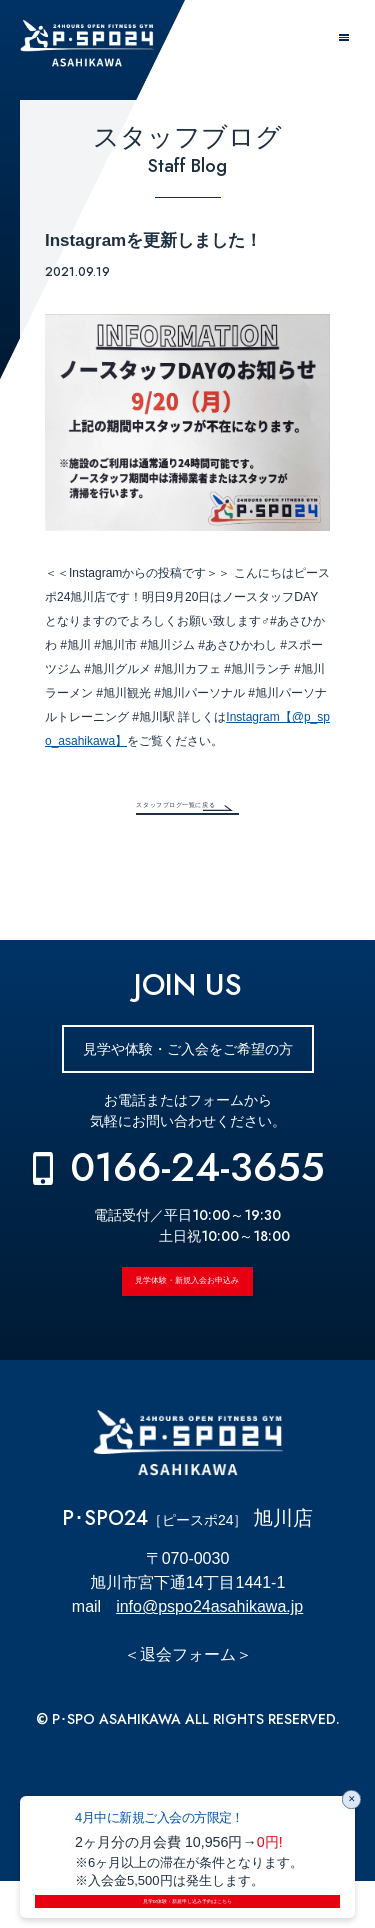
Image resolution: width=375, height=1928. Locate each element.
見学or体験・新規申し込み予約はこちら (187, 1895)
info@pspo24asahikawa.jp (209, 1653)
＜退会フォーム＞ (188, 1701)
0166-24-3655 (197, 1181)
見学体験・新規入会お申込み (188, 1311)
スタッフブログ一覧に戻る (154, 810)
